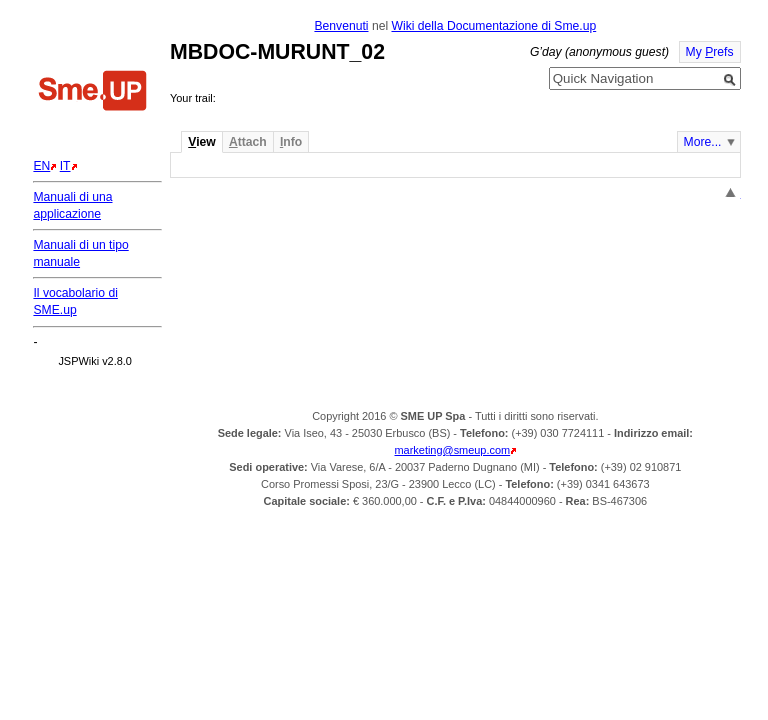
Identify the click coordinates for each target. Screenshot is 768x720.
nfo (291, 142)
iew (201, 142)
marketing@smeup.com (453, 450)
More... (703, 142)
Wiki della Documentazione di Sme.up (493, 26)
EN (41, 166)
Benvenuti (341, 26)
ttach (248, 142)
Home (93, 93)
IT (65, 166)
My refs (710, 52)
